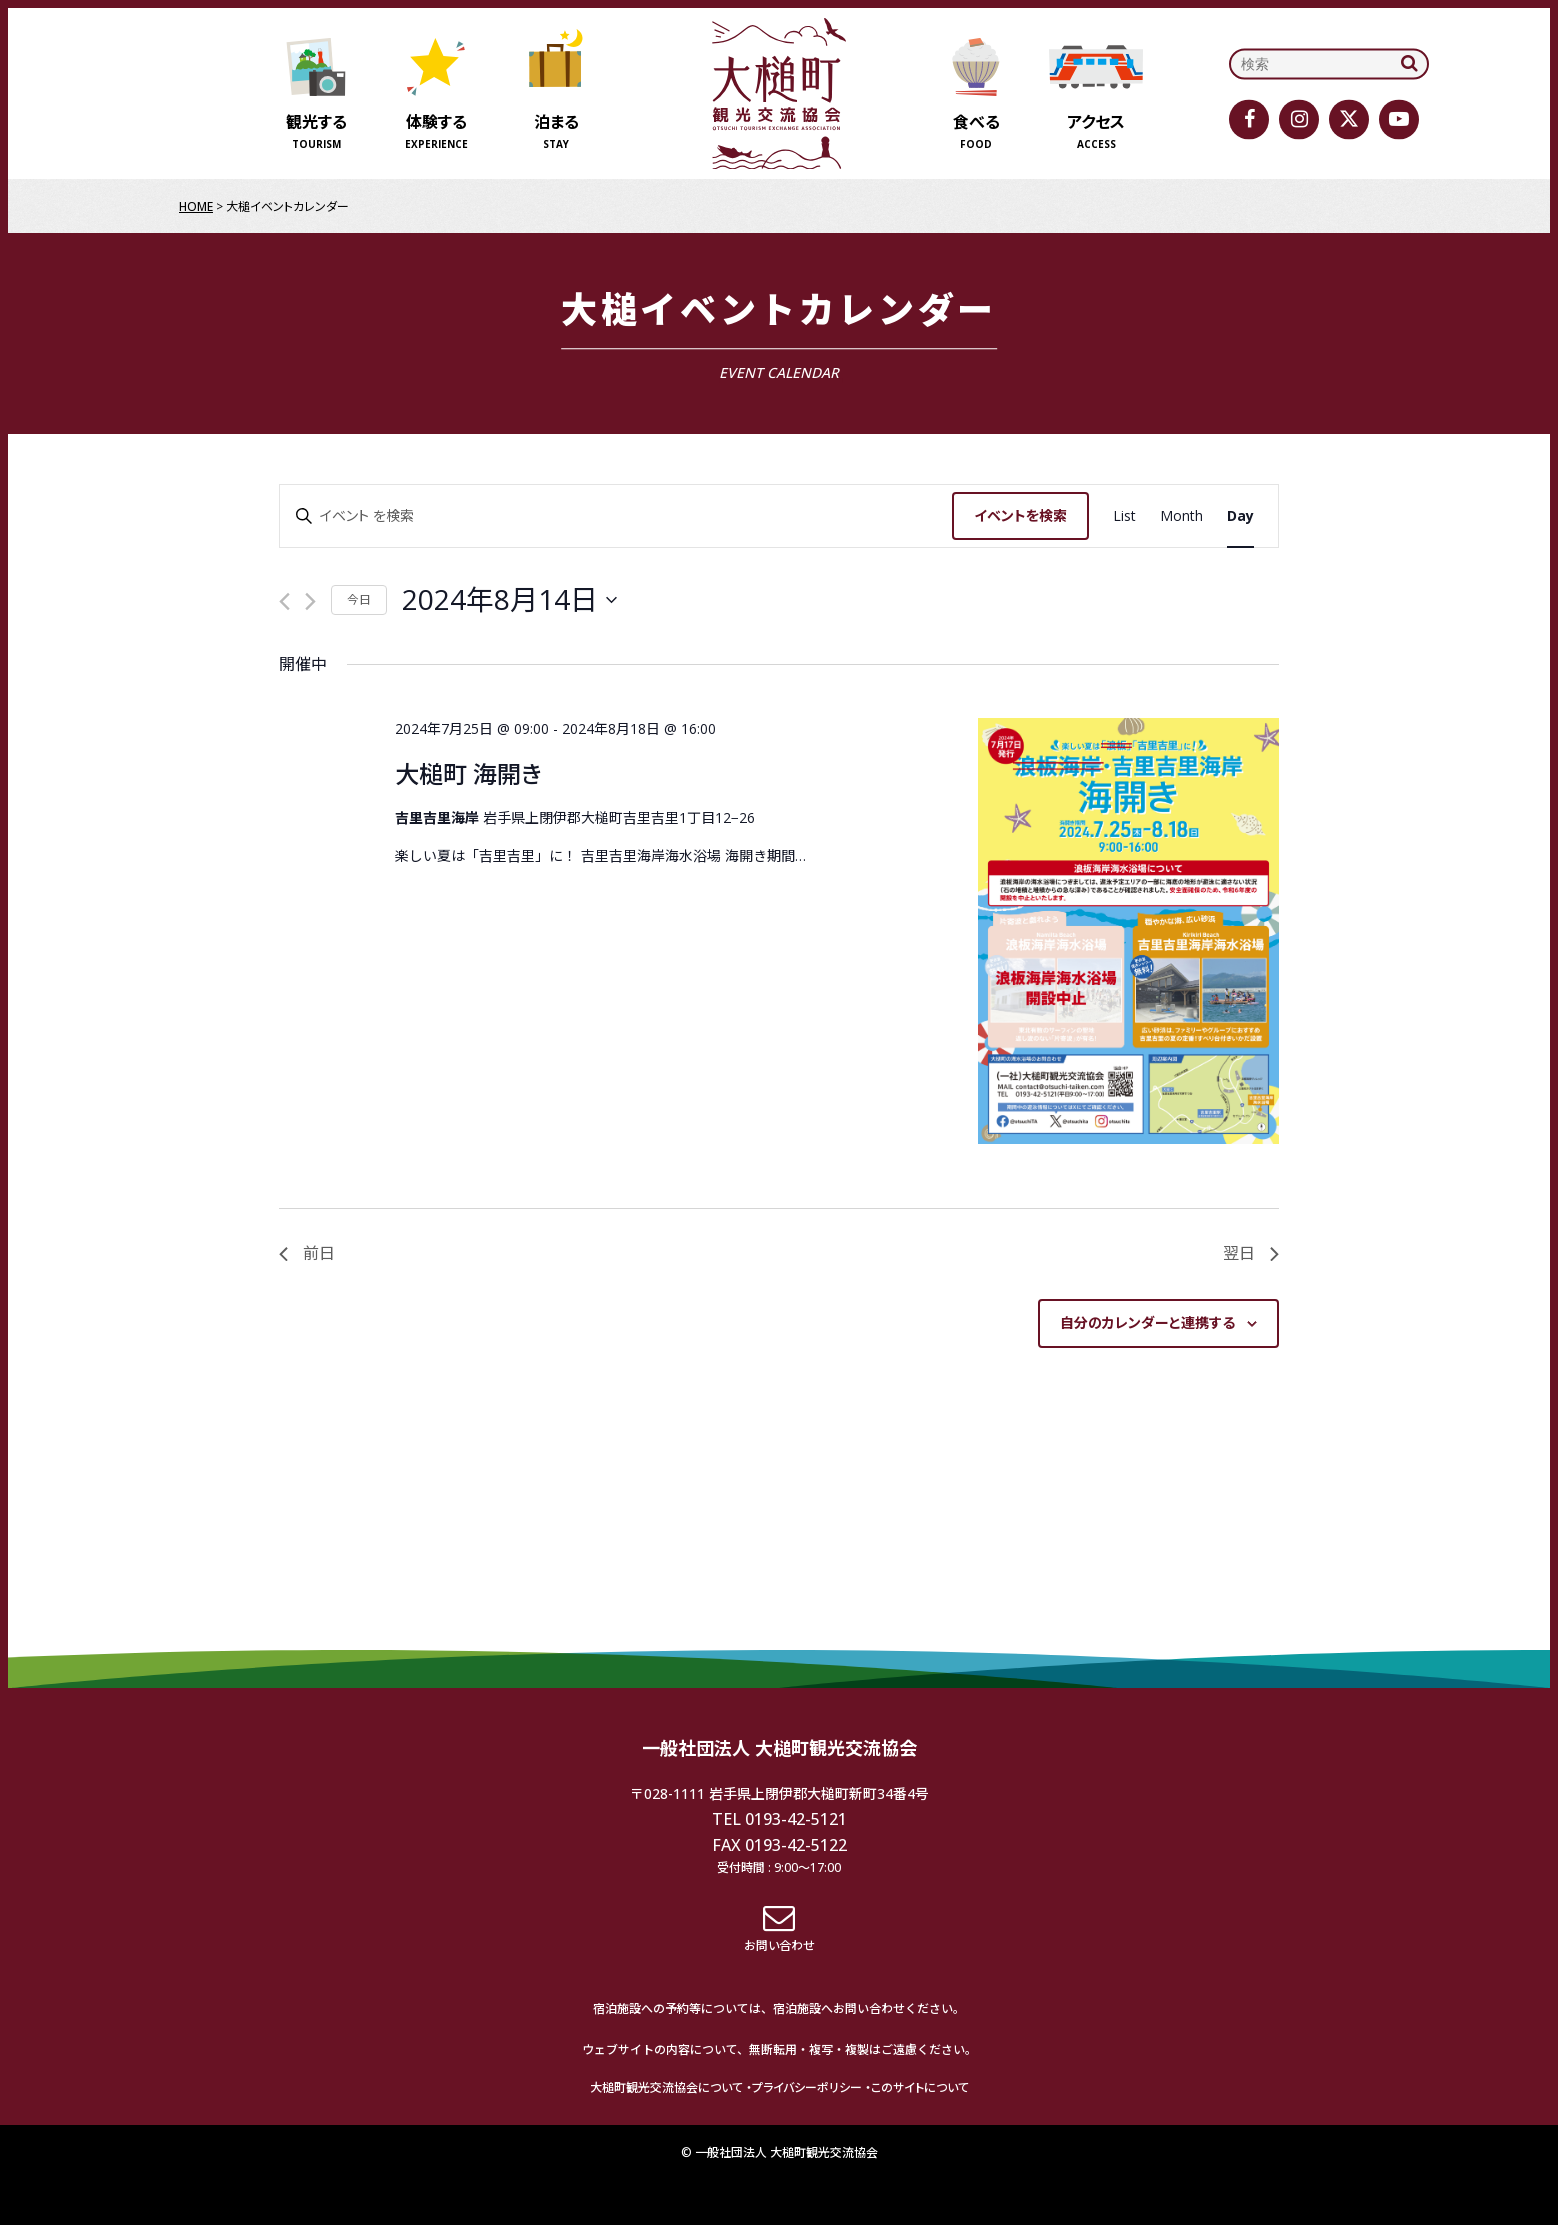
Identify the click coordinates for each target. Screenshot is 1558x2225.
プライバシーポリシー (807, 2087)
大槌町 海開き (468, 773)
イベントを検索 (1020, 515)
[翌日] (310, 601)
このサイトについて (920, 2087)
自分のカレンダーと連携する (1147, 1322)
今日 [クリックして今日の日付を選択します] (359, 599)
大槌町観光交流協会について (666, 2087)
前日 (307, 1253)
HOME (196, 206)
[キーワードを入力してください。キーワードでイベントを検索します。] (616, 516)
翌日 (1251, 1253)
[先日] (284, 601)
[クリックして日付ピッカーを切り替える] (509, 600)
